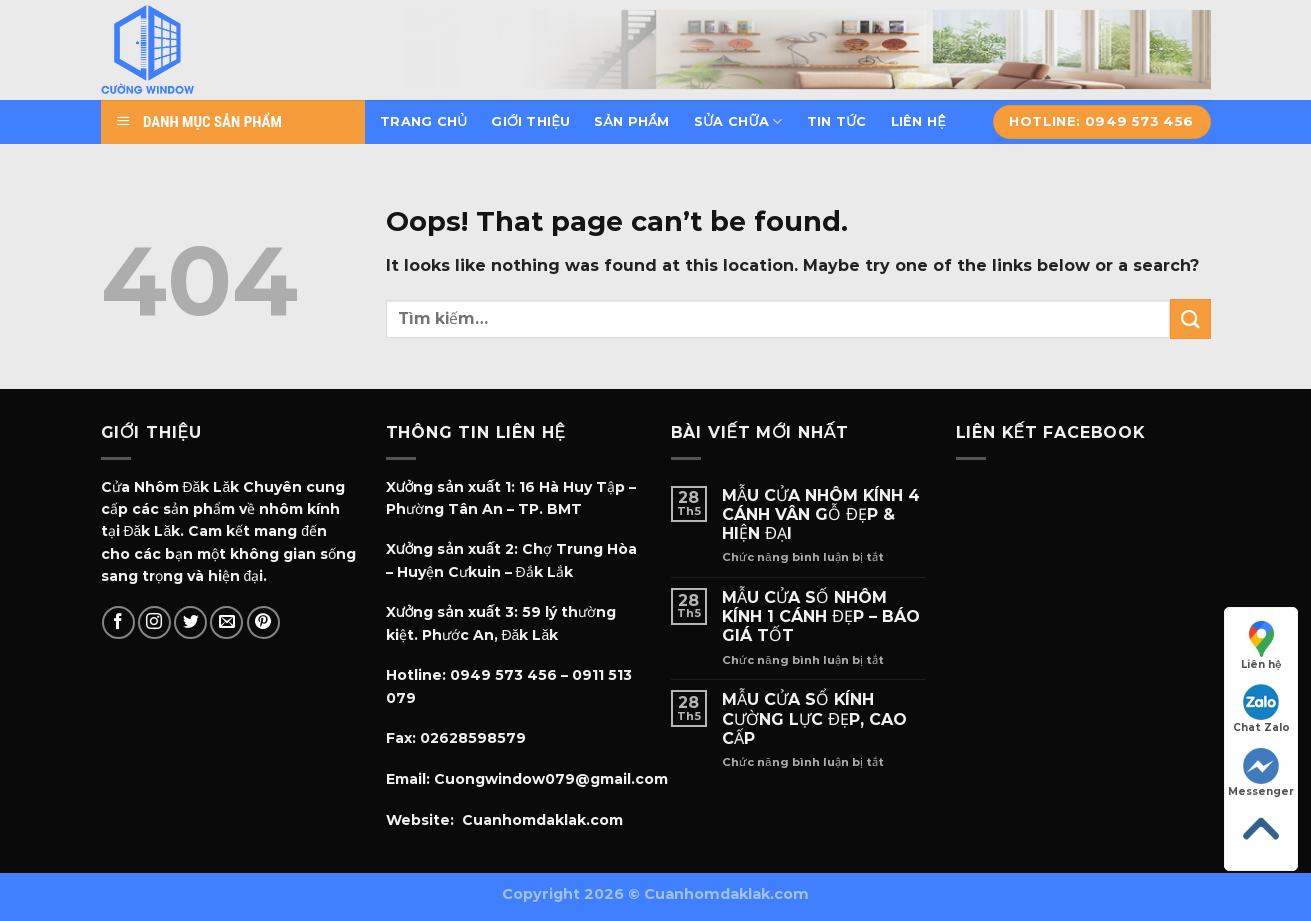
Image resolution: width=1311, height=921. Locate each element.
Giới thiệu (530, 121)
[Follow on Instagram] (154, 622)
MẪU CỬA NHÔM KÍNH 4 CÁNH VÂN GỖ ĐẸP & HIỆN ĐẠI (821, 514)
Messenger (1261, 773)
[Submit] (1190, 318)
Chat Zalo (1261, 709)
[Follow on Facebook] (118, 622)
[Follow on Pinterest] (263, 622)
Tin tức (837, 121)
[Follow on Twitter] (190, 622)
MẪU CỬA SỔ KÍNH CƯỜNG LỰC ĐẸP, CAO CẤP (814, 718)
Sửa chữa (738, 121)
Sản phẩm (631, 121)
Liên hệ (918, 121)
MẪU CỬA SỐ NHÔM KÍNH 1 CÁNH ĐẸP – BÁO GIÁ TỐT (821, 616)
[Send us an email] (226, 622)
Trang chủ (423, 121)
